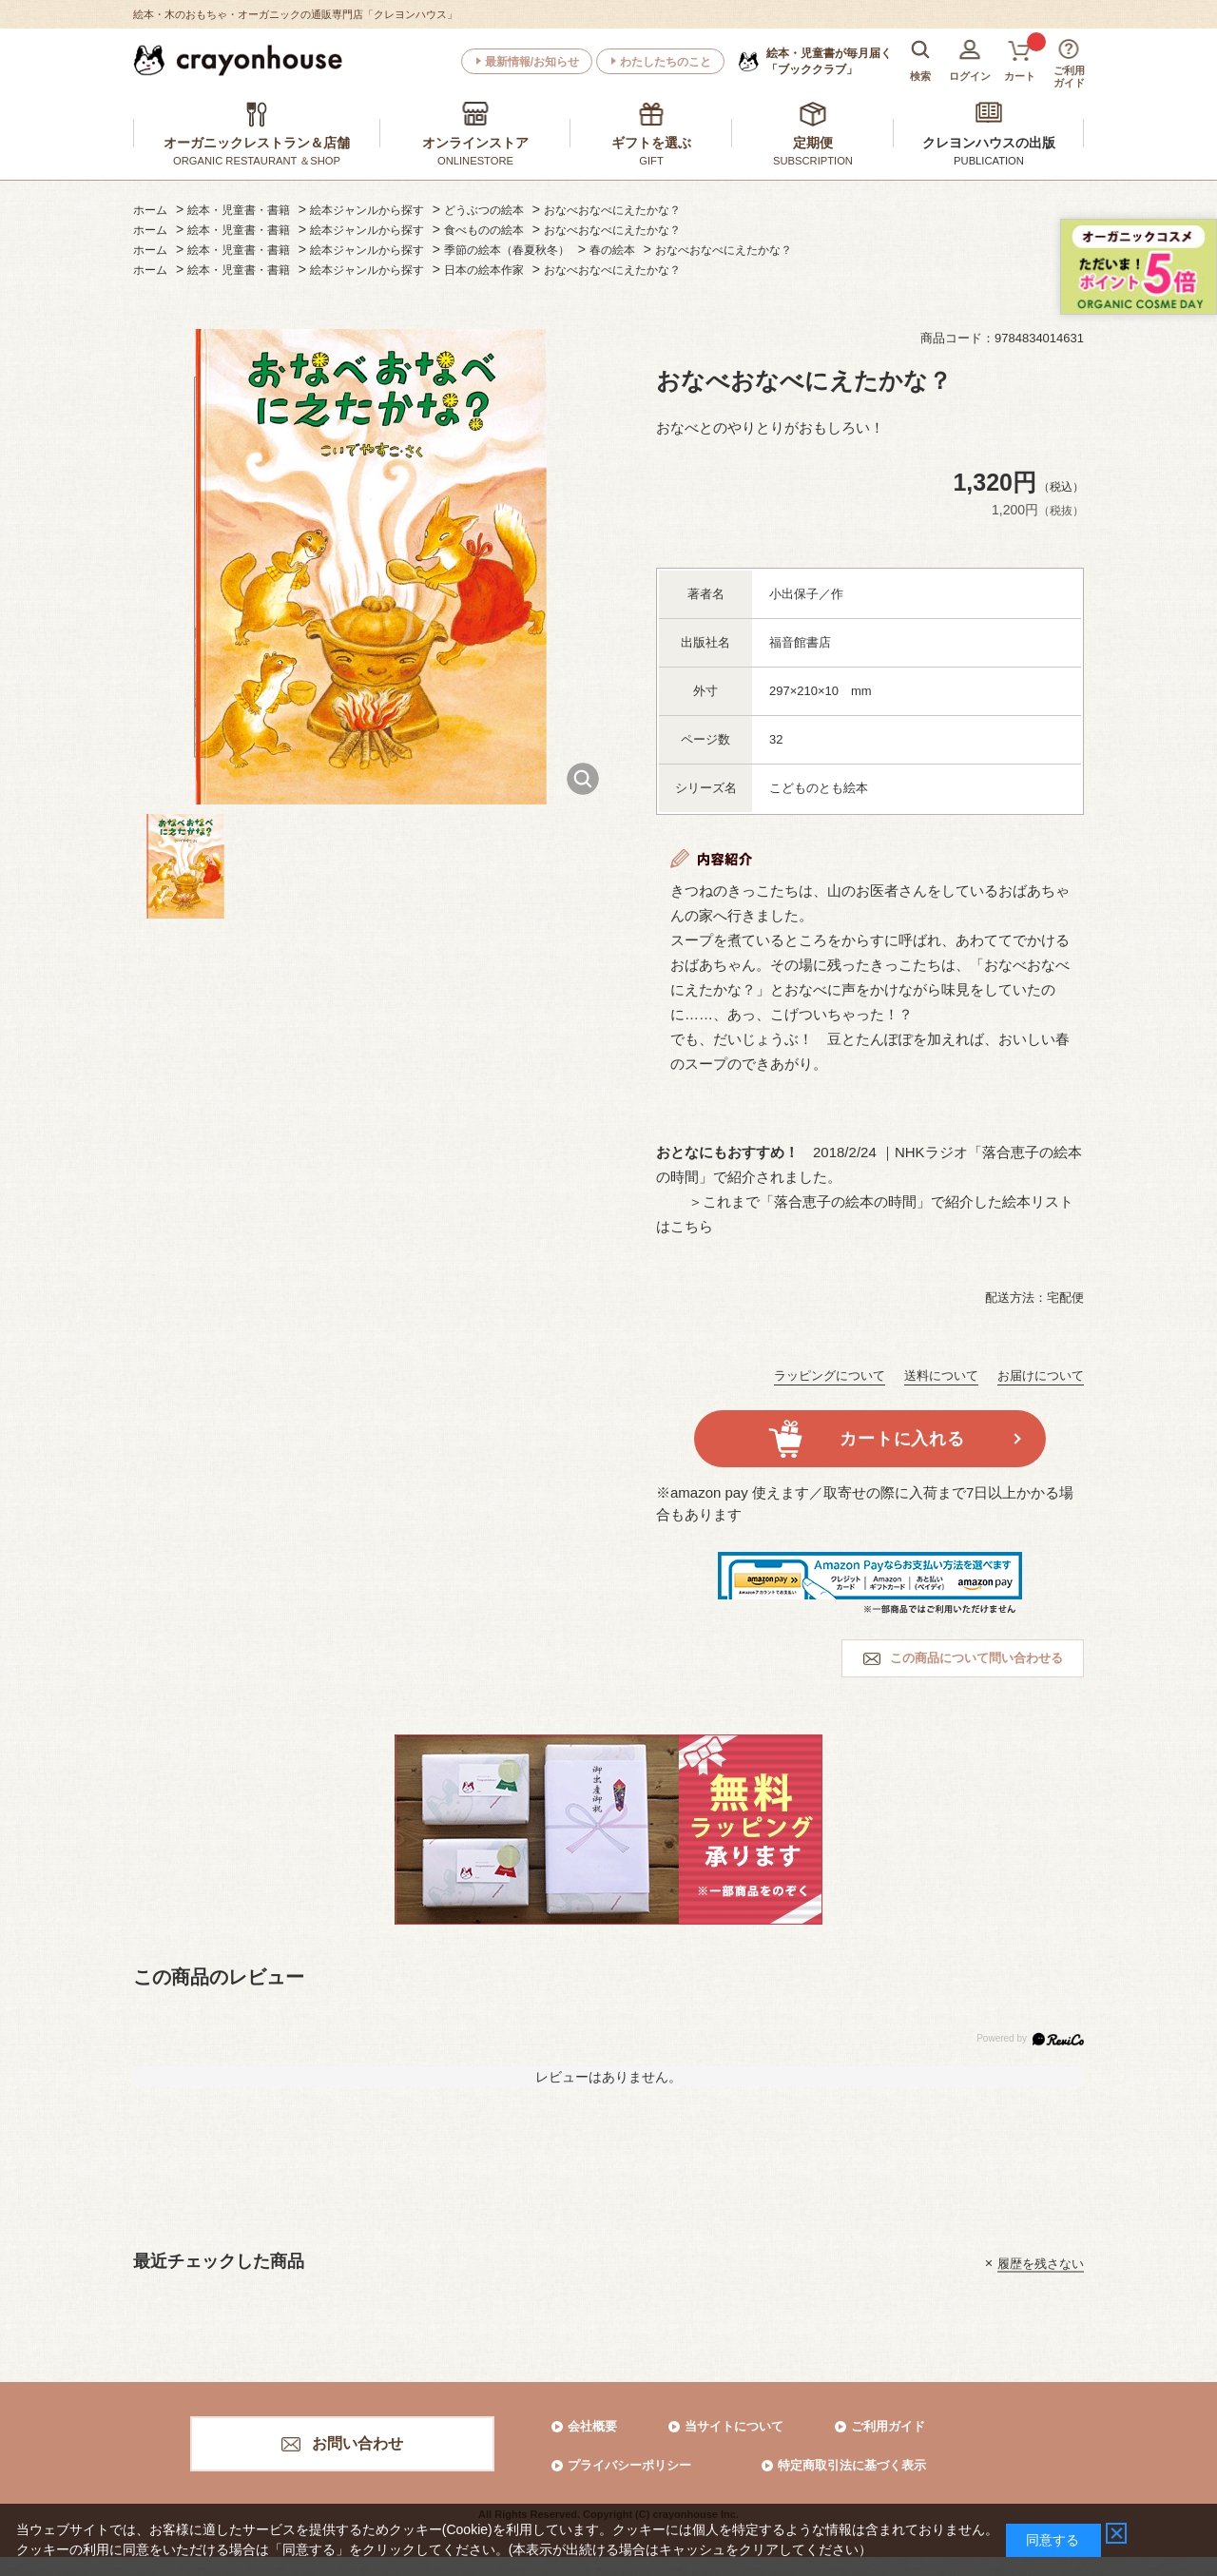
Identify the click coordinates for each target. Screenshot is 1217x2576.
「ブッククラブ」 (829, 61)
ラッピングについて (829, 1375)
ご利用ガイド (888, 2426)
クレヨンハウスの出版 (988, 142)
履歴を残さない (1040, 2263)
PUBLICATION (989, 160)
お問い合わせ (357, 2443)
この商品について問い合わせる (976, 1658)
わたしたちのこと (665, 61)
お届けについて (1040, 1375)
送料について (941, 1375)
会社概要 (592, 2426)
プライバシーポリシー (629, 2465)
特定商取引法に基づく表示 (852, 2465)
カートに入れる (902, 1438)
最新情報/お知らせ (532, 61)
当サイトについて (734, 2426)
